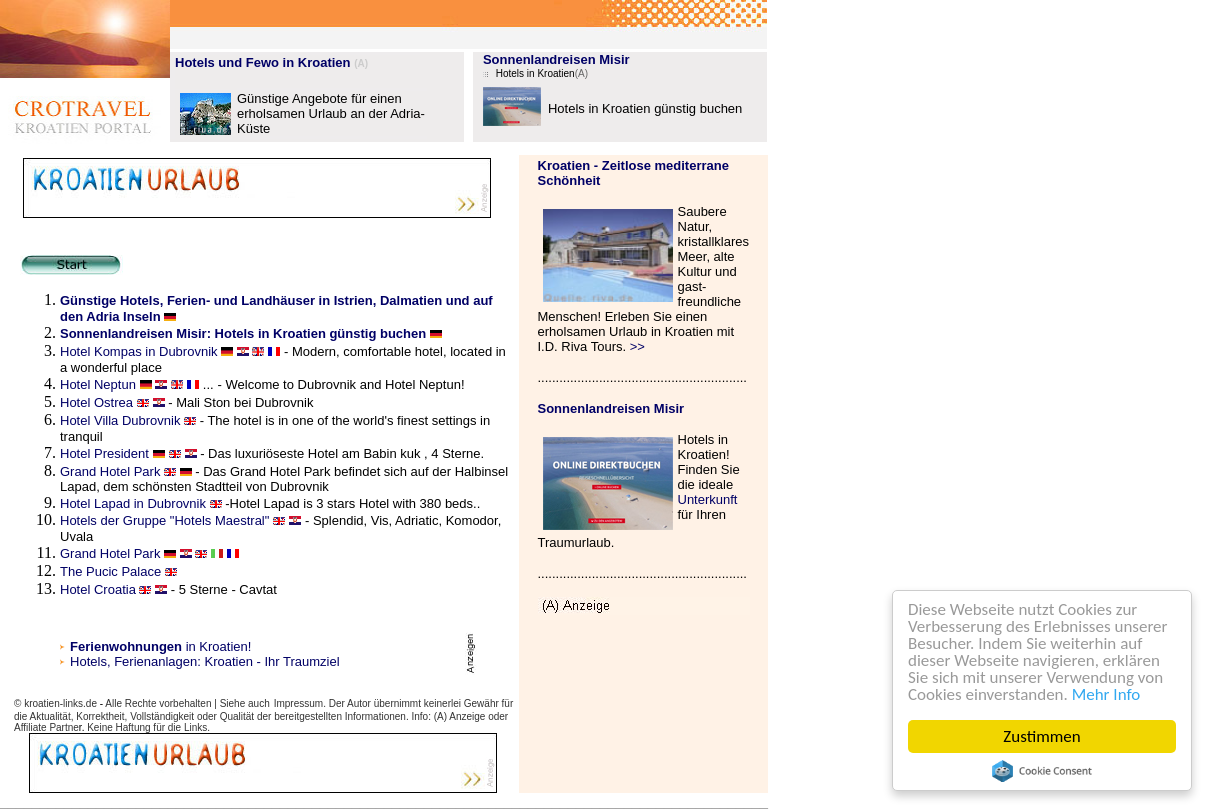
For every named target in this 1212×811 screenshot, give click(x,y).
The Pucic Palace (110, 571)
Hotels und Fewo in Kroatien (263, 62)
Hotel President (104, 453)
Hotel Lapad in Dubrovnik (133, 503)
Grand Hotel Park (112, 471)
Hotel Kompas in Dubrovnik (140, 351)
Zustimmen (1042, 736)
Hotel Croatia (99, 589)
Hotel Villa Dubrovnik (120, 420)
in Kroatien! (160, 646)
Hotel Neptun (98, 384)
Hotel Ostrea (96, 402)
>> (637, 346)
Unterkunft (708, 499)
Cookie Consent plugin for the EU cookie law (1042, 771)
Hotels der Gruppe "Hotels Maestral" (164, 520)
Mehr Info (1106, 694)
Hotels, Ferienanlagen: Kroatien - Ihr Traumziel (205, 661)
